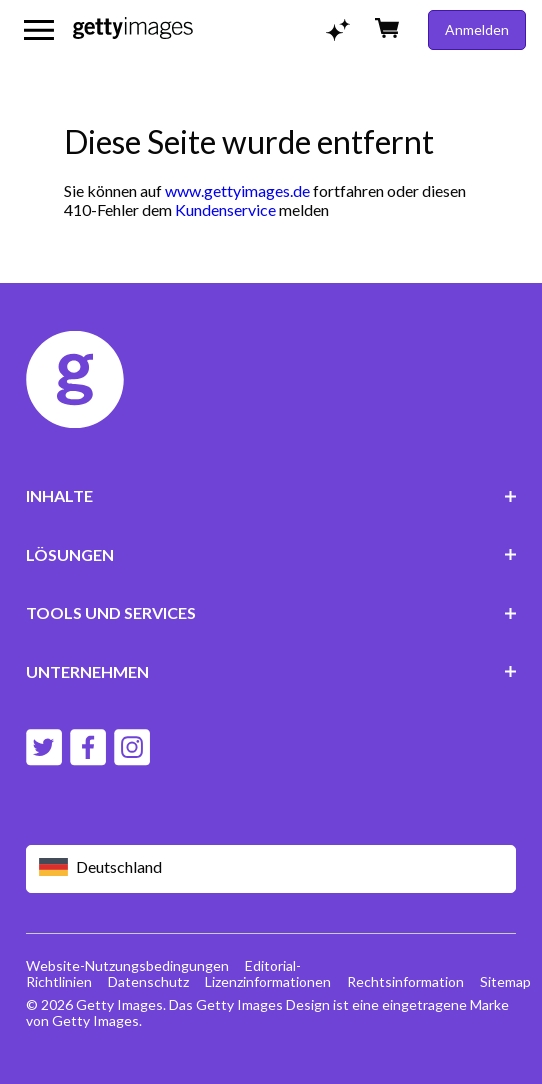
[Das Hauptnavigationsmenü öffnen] (39, 30)
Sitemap (505, 981)
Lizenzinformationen (268, 981)
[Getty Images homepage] (133, 29)
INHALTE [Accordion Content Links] (271, 495)
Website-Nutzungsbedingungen (127, 965)
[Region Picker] (271, 868)
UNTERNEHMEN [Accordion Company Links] (271, 671)
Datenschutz (148, 981)
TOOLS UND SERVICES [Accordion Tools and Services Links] (271, 612)
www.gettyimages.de (237, 190)
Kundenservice (225, 209)
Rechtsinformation (405, 981)
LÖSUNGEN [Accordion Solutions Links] (271, 554)
